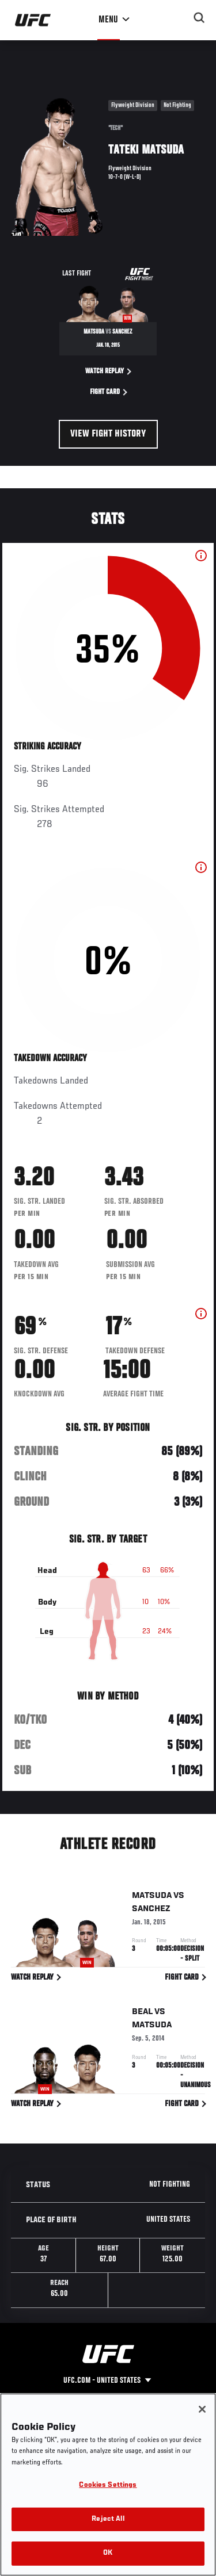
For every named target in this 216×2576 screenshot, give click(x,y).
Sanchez (151, 1910)
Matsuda (152, 1897)
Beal (142, 2014)
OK (107, 2553)
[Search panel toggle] (199, 18)
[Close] (202, 2409)
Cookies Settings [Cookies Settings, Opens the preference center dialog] (108, 2485)
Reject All (108, 2519)
